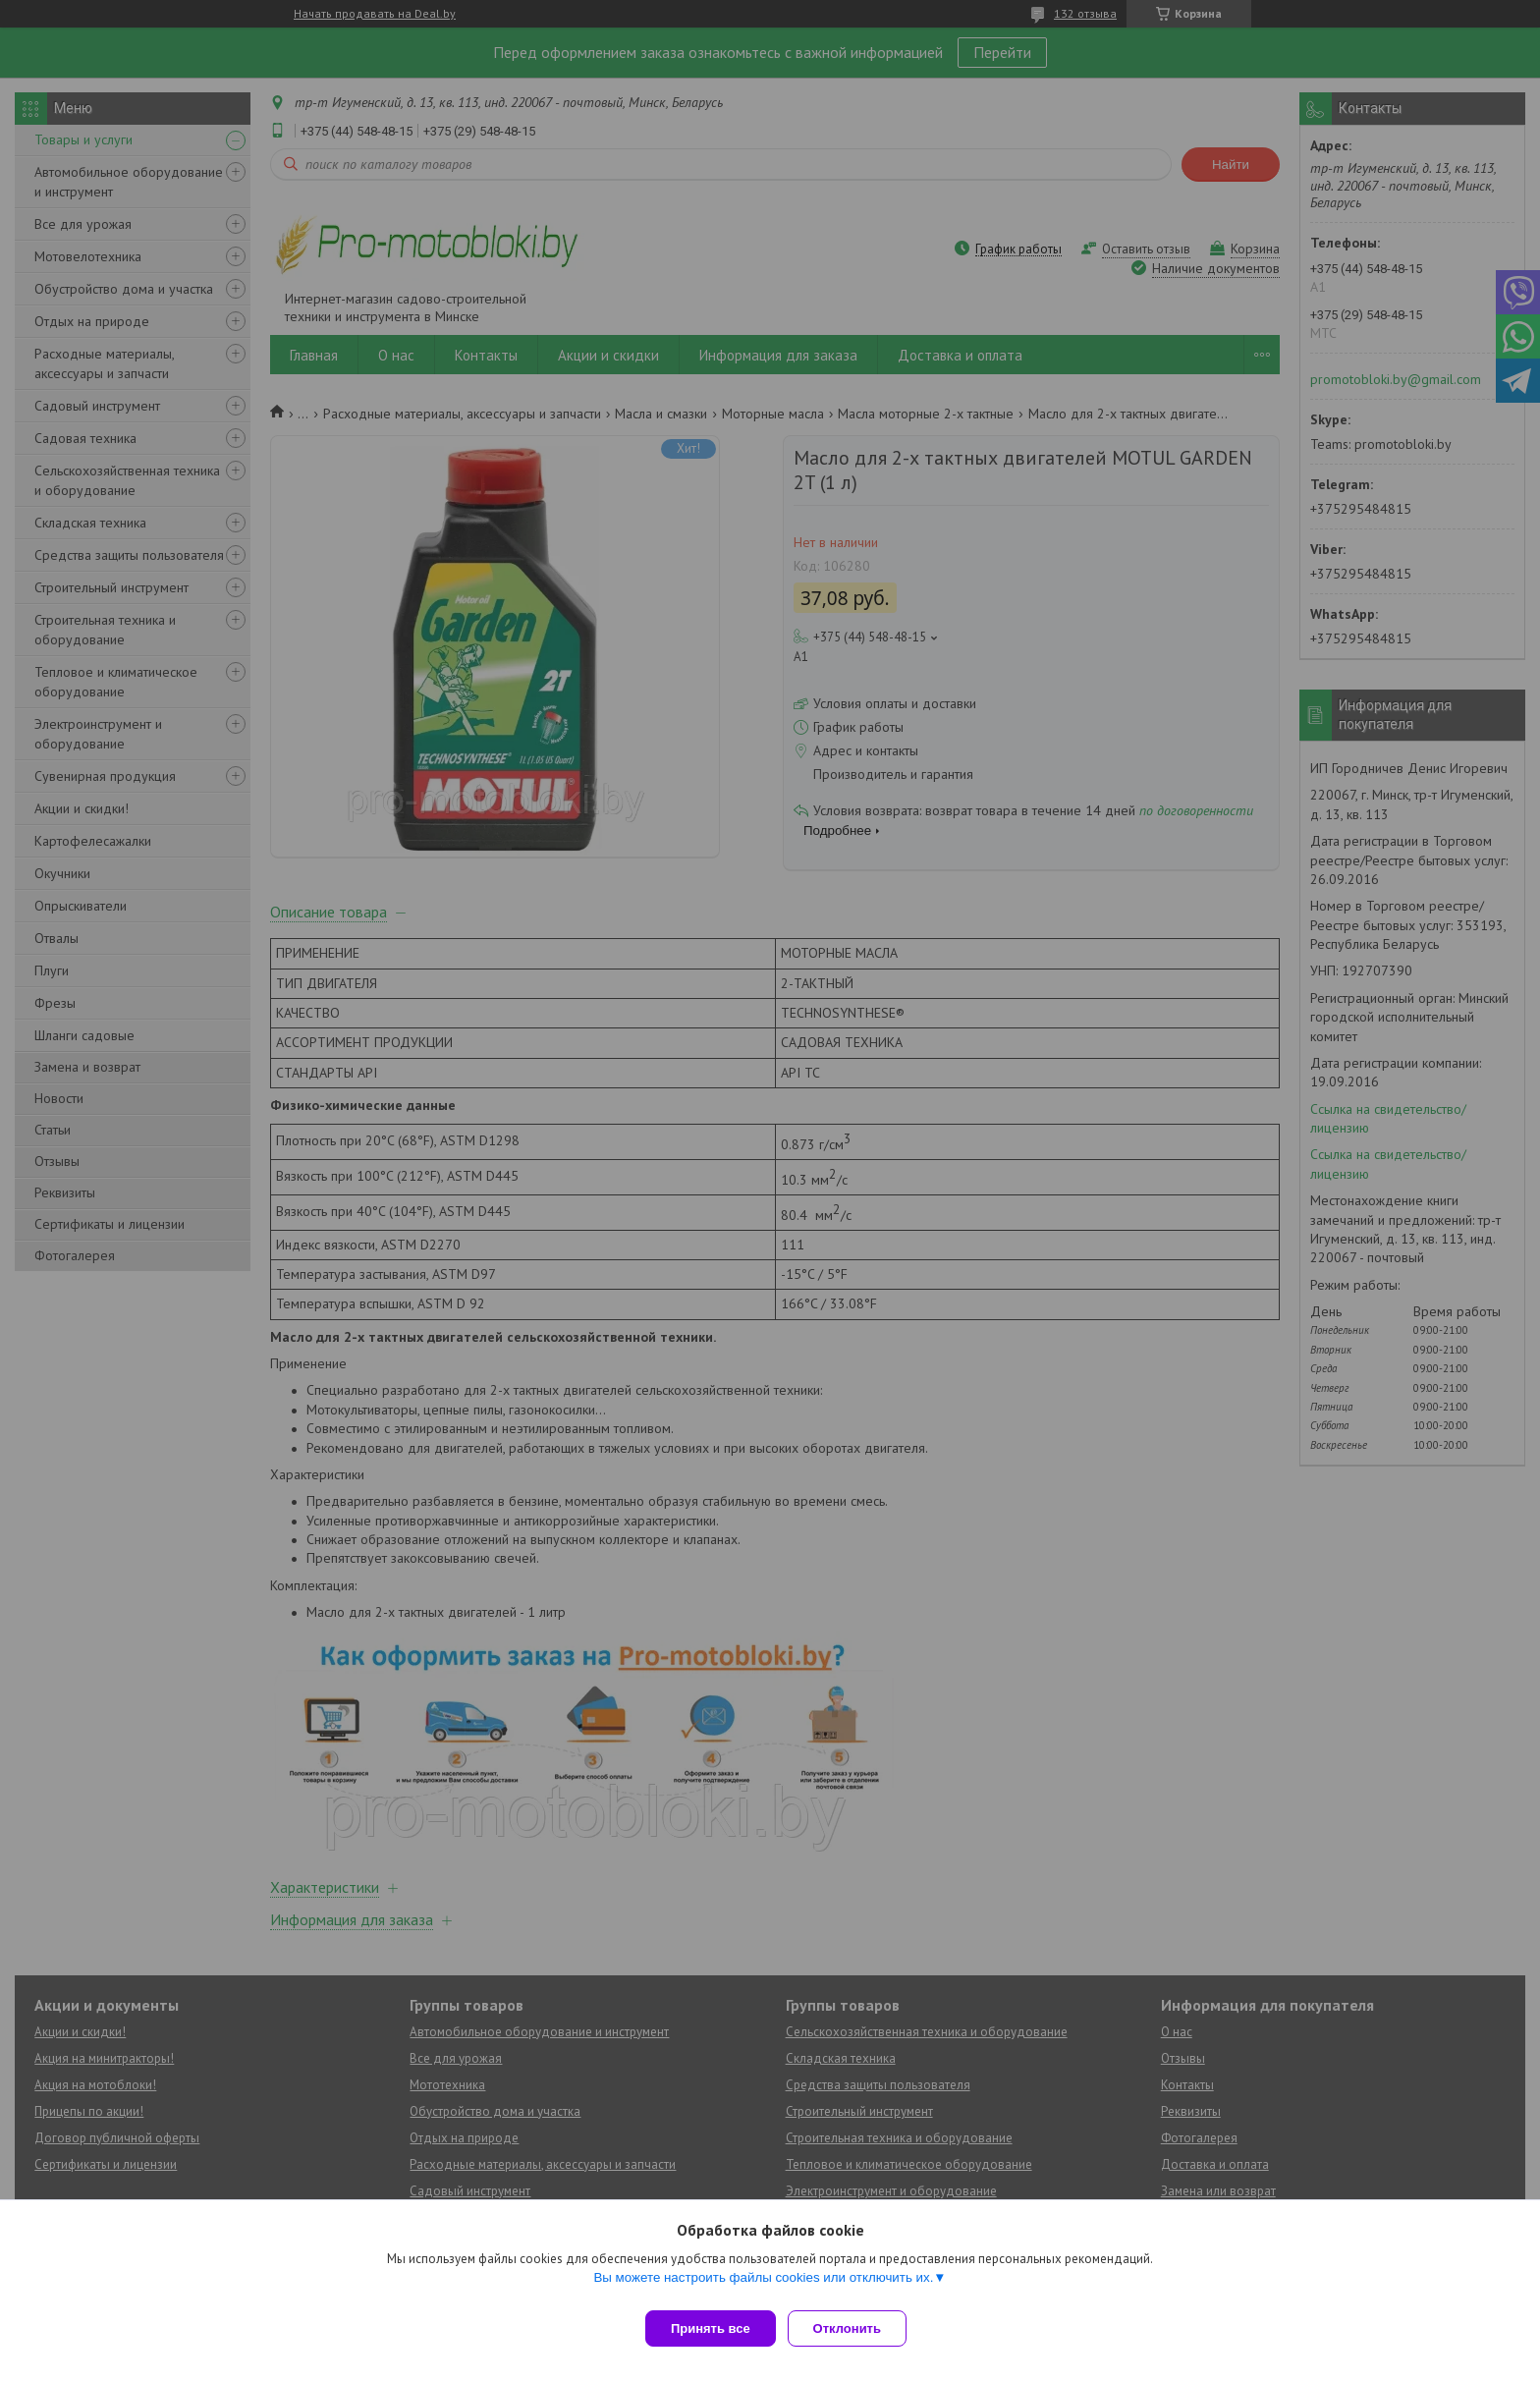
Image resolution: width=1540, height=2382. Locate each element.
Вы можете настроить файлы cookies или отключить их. (763, 2285)
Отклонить (855, 2328)
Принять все (710, 2328)
